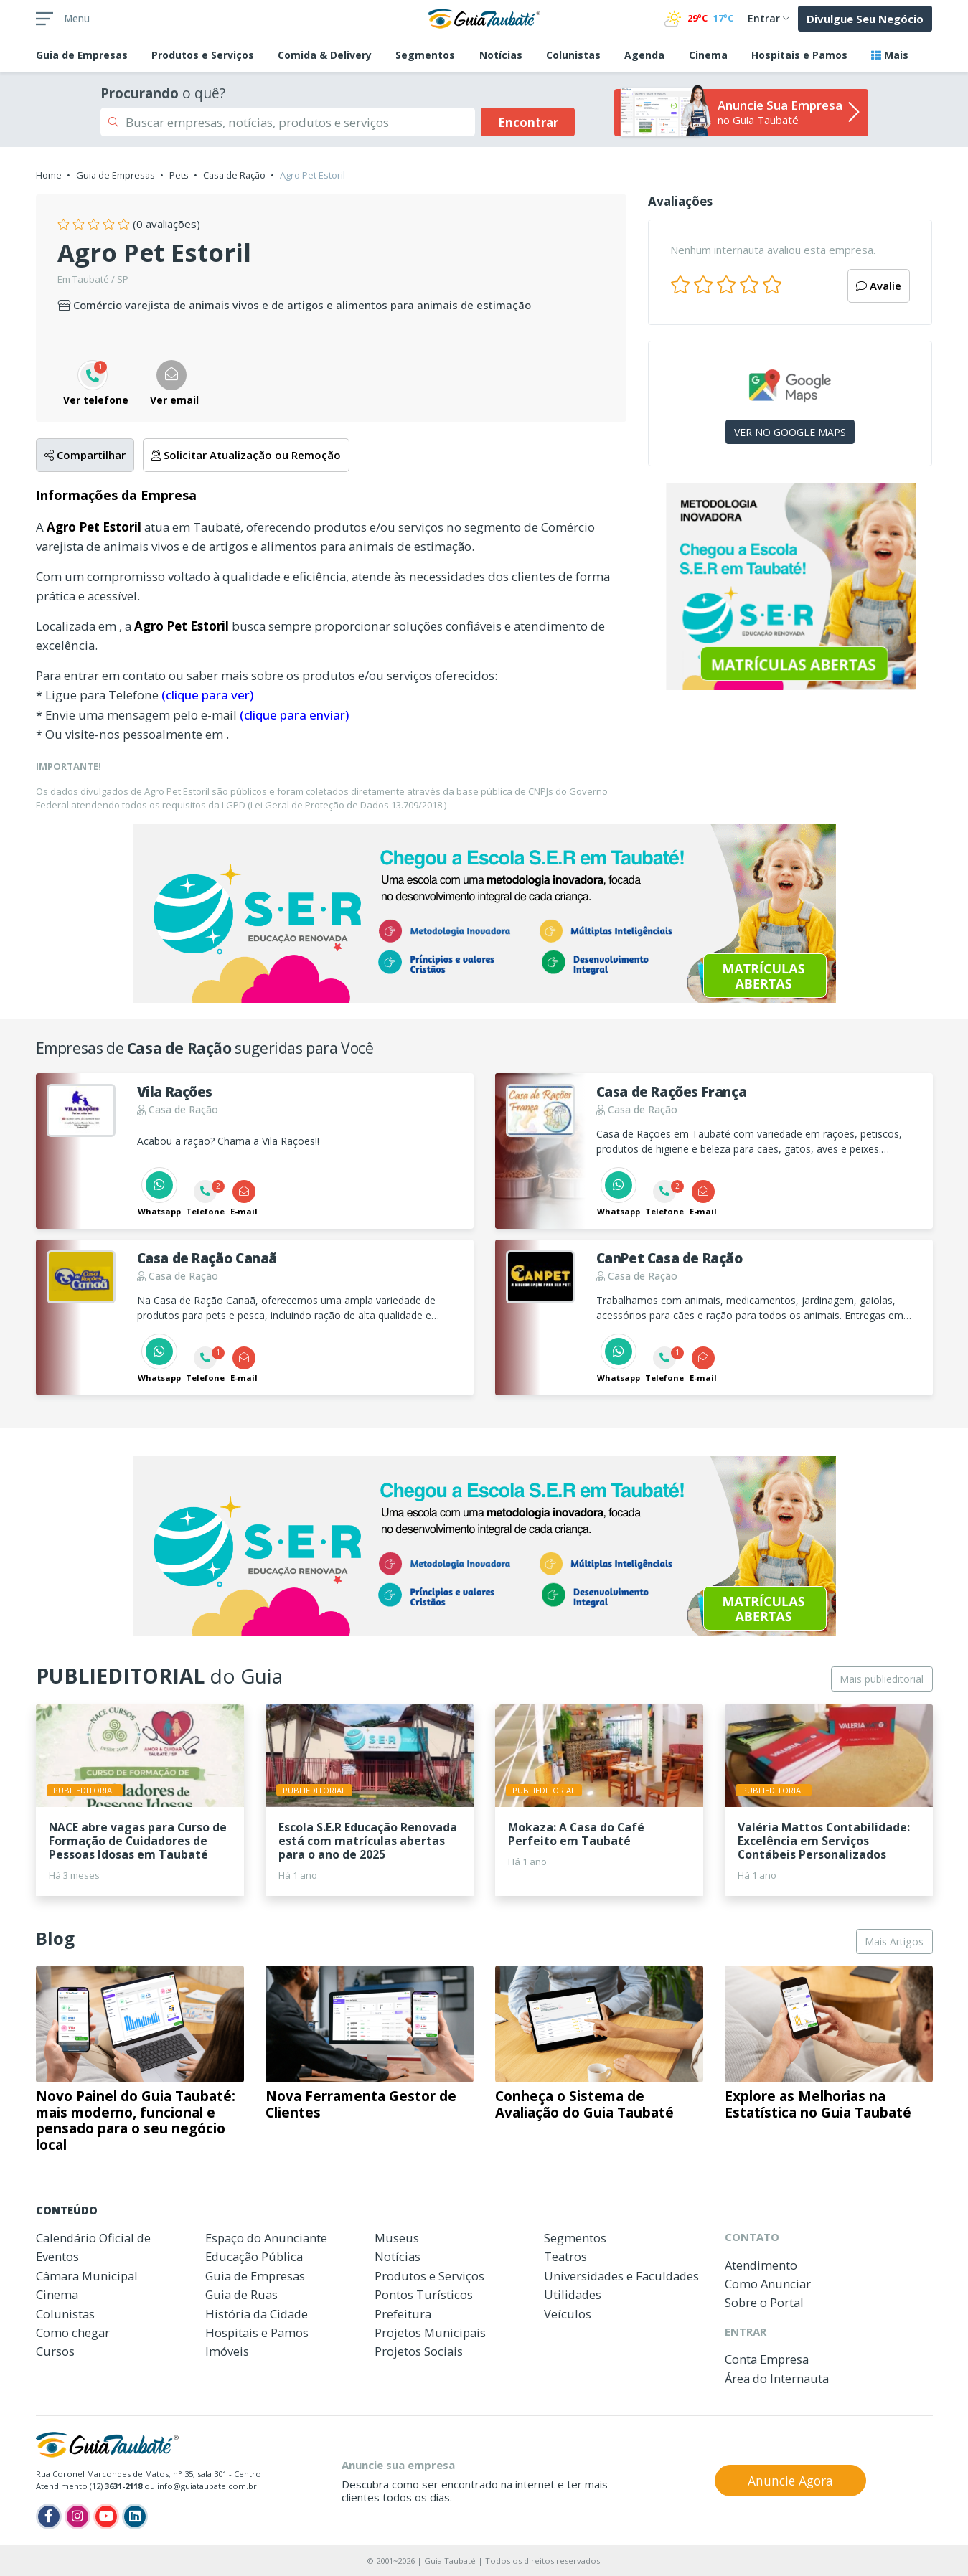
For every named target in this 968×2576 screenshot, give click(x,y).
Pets (179, 175)
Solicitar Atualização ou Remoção (246, 455)
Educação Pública (254, 2256)
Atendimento (761, 2265)
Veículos (567, 2314)
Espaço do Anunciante (266, 2238)
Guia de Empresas (115, 175)
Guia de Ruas (241, 2294)
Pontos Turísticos (424, 2294)
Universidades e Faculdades (621, 2276)
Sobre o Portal (764, 2302)
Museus (397, 2238)
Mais (889, 55)
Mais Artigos (894, 1941)
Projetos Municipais (430, 2332)
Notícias (500, 55)
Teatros (565, 2256)
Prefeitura (403, 2314)
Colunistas (573, 55)
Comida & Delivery (325, 55)
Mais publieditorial (882, 1679)
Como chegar (73, 2332)
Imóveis (227, 2351)
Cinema (708, 55)
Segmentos (425, 55)
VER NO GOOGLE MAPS (790, 432)
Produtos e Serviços (202, 55)
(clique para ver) (207, 695)
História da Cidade (256, 2314)
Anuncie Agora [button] (790, 2480)
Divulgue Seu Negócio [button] (865, 18)
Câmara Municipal (87, 2276)
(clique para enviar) (294, 715)
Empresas (82, 55)
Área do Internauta (777, 2378)
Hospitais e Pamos (799, 55)
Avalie (878, 285)
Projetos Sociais (419, 2351)
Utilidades (572, 2294)
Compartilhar (85, 455)
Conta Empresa (767, 2359)
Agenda (644, 55)
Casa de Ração (234, 175)
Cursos (55, 2351)
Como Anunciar (768, 2283)
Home (49, 175)
